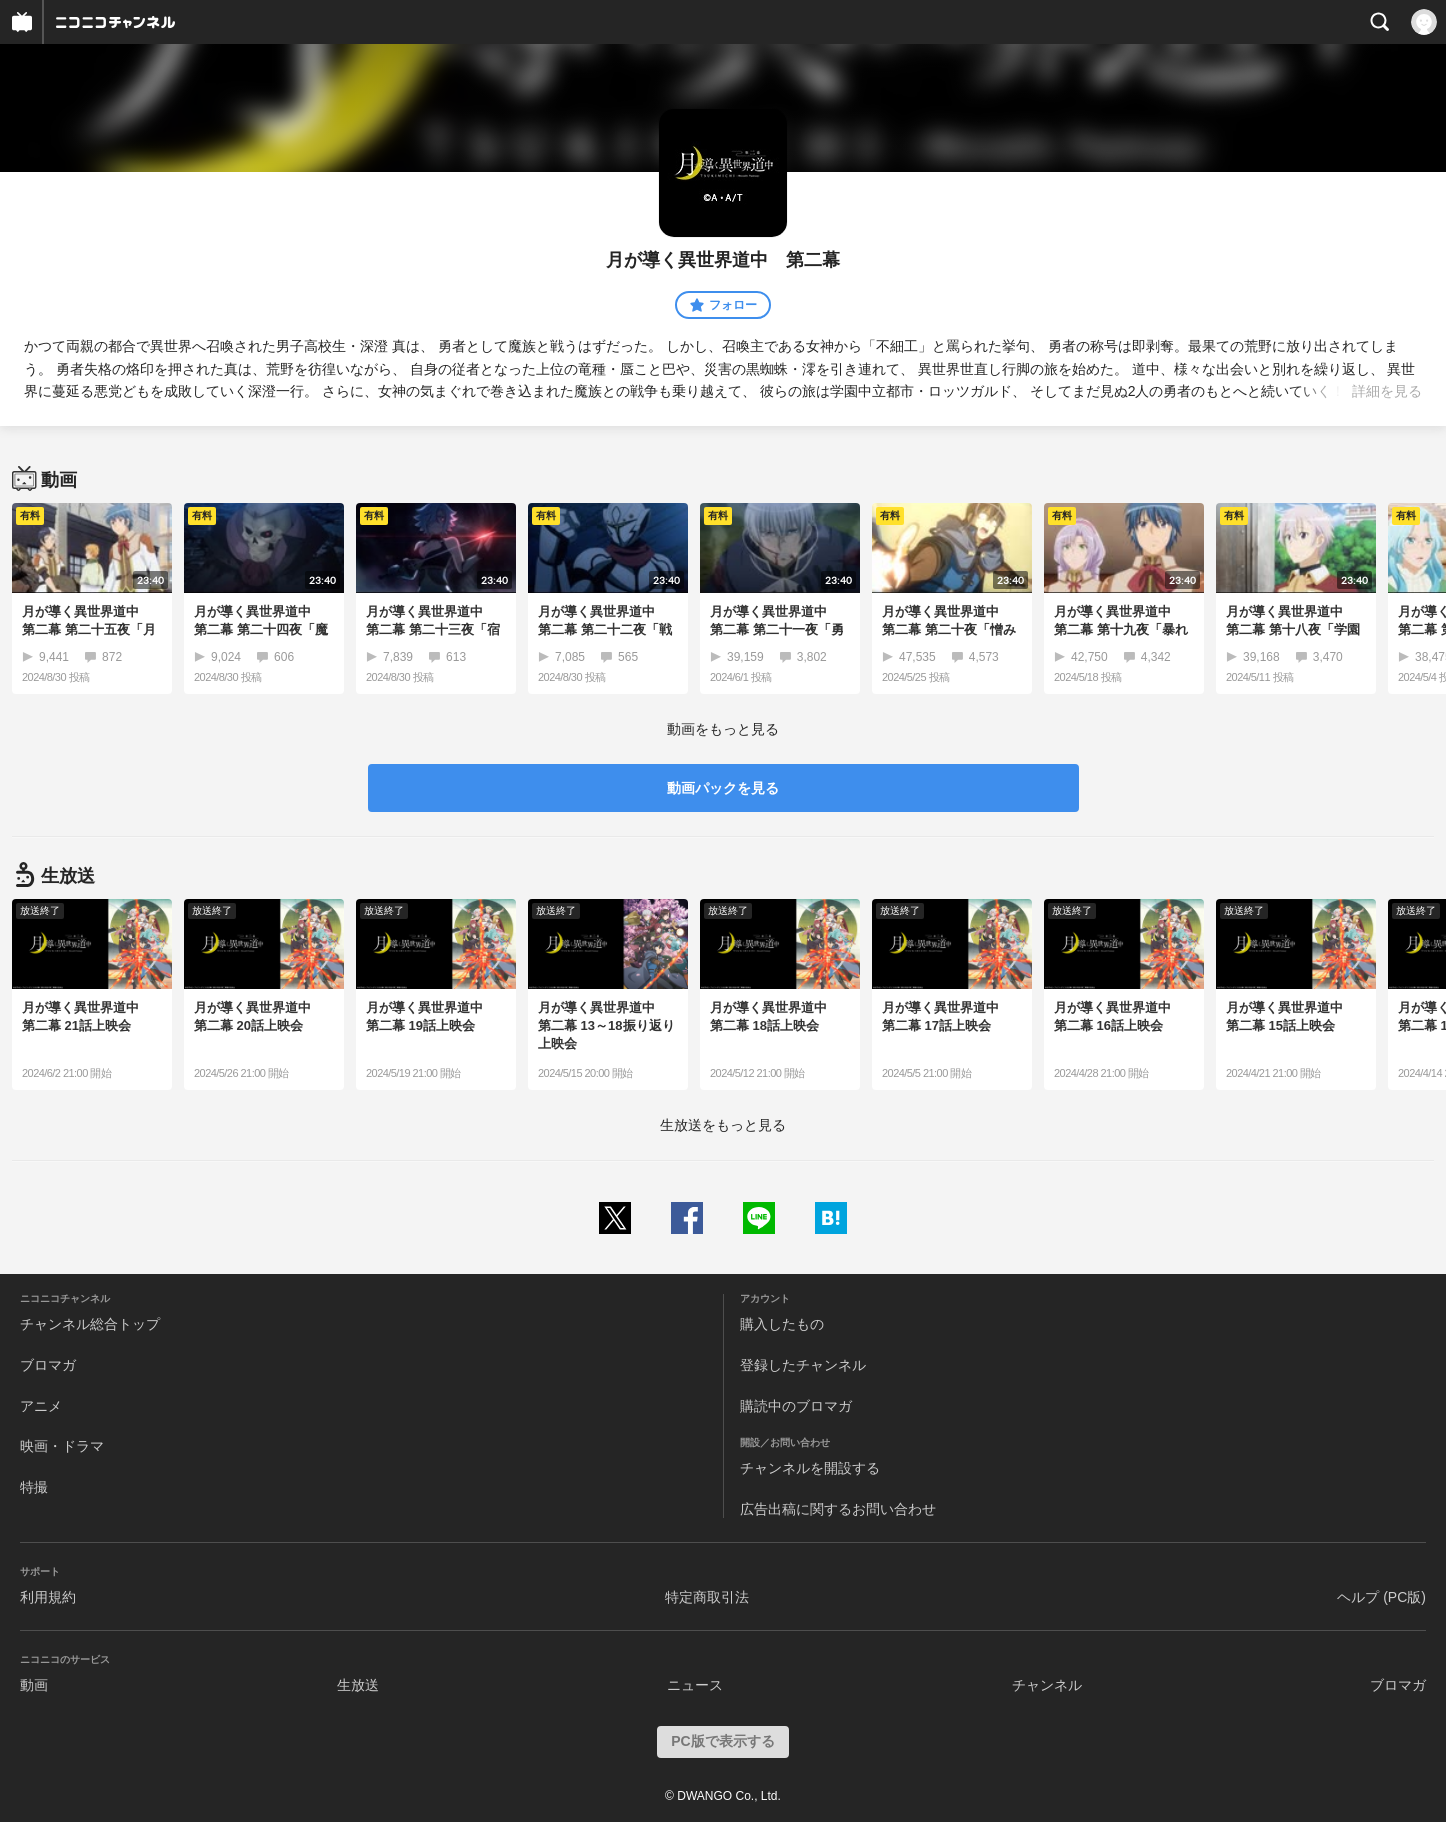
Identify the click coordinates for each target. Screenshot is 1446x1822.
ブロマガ (48, 1365)
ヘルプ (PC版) (1381, 1597)
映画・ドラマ (62, 1446)
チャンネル (1047, 1685)
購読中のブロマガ (796, 1406)
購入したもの (782, 1324)
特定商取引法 (707, 1597)
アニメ (41, 1406)
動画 (34, 1685)
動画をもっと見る (723, 729)
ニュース (695, 1685)
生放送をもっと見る (723, 1125)
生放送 (358, 1685)
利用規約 (48, 1597)
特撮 (34, 1487)
